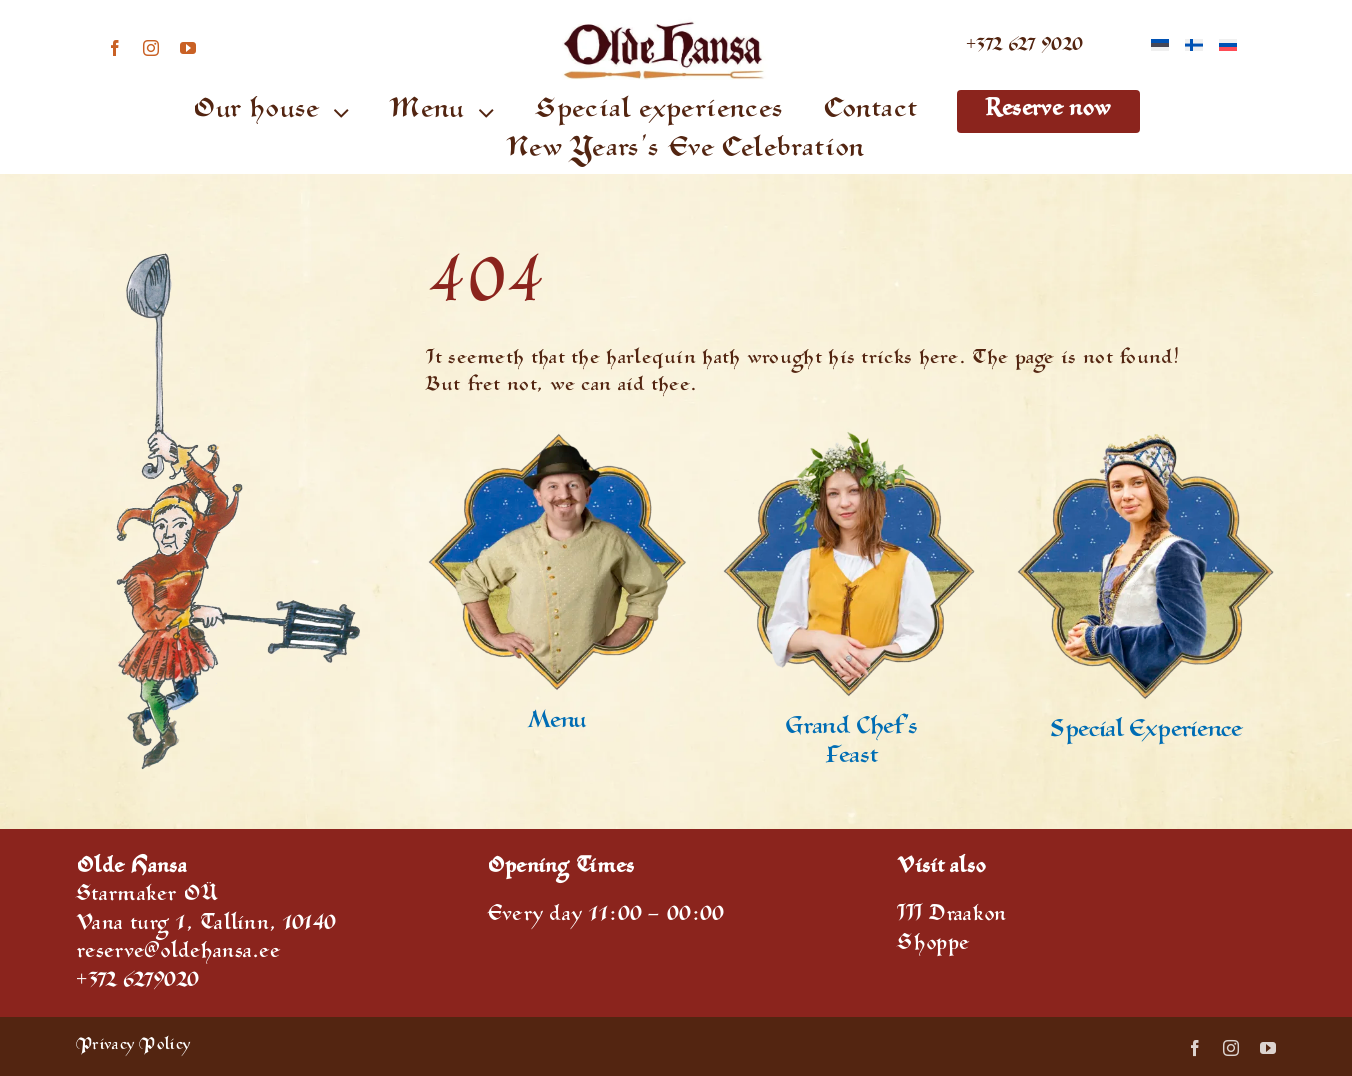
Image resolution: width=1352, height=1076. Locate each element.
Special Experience (1146, 732)
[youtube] (188, 48)
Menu (556, 723)
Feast (851, 758)
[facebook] (115, 48)
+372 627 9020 (1024, 47)
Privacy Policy (133, 1046)
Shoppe (933, 945)
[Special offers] (556, 440)
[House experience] (1145, 440)
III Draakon (951, 916)
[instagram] (151, 48)
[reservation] (851, 440)
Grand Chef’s (851, 729)
